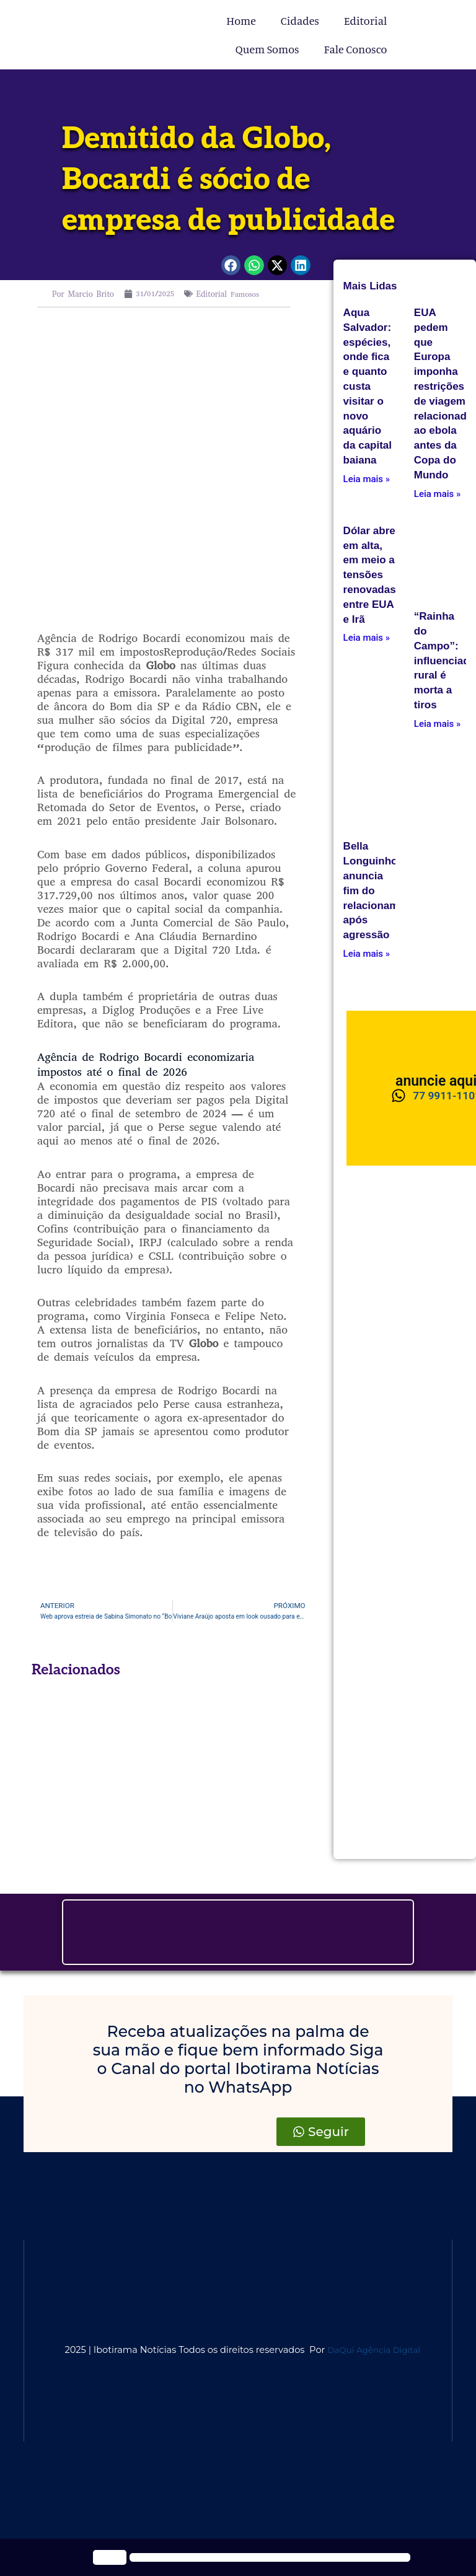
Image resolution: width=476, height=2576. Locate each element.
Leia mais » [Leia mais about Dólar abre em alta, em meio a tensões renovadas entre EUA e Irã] (366, 637)
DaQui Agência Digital (377, 2351)
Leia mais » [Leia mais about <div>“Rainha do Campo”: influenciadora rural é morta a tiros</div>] (437, 723)
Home (241, 20)
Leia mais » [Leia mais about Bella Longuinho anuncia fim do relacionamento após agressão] (366, 953)
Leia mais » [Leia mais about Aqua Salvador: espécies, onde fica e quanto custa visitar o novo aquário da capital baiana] (366, 479)
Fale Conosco (355, 49)
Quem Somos (267, 49)
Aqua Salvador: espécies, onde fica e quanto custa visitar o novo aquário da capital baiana (367, 386)
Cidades (300, 20)
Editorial (365, 20)
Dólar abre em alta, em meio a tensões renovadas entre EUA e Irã (369, 575)
